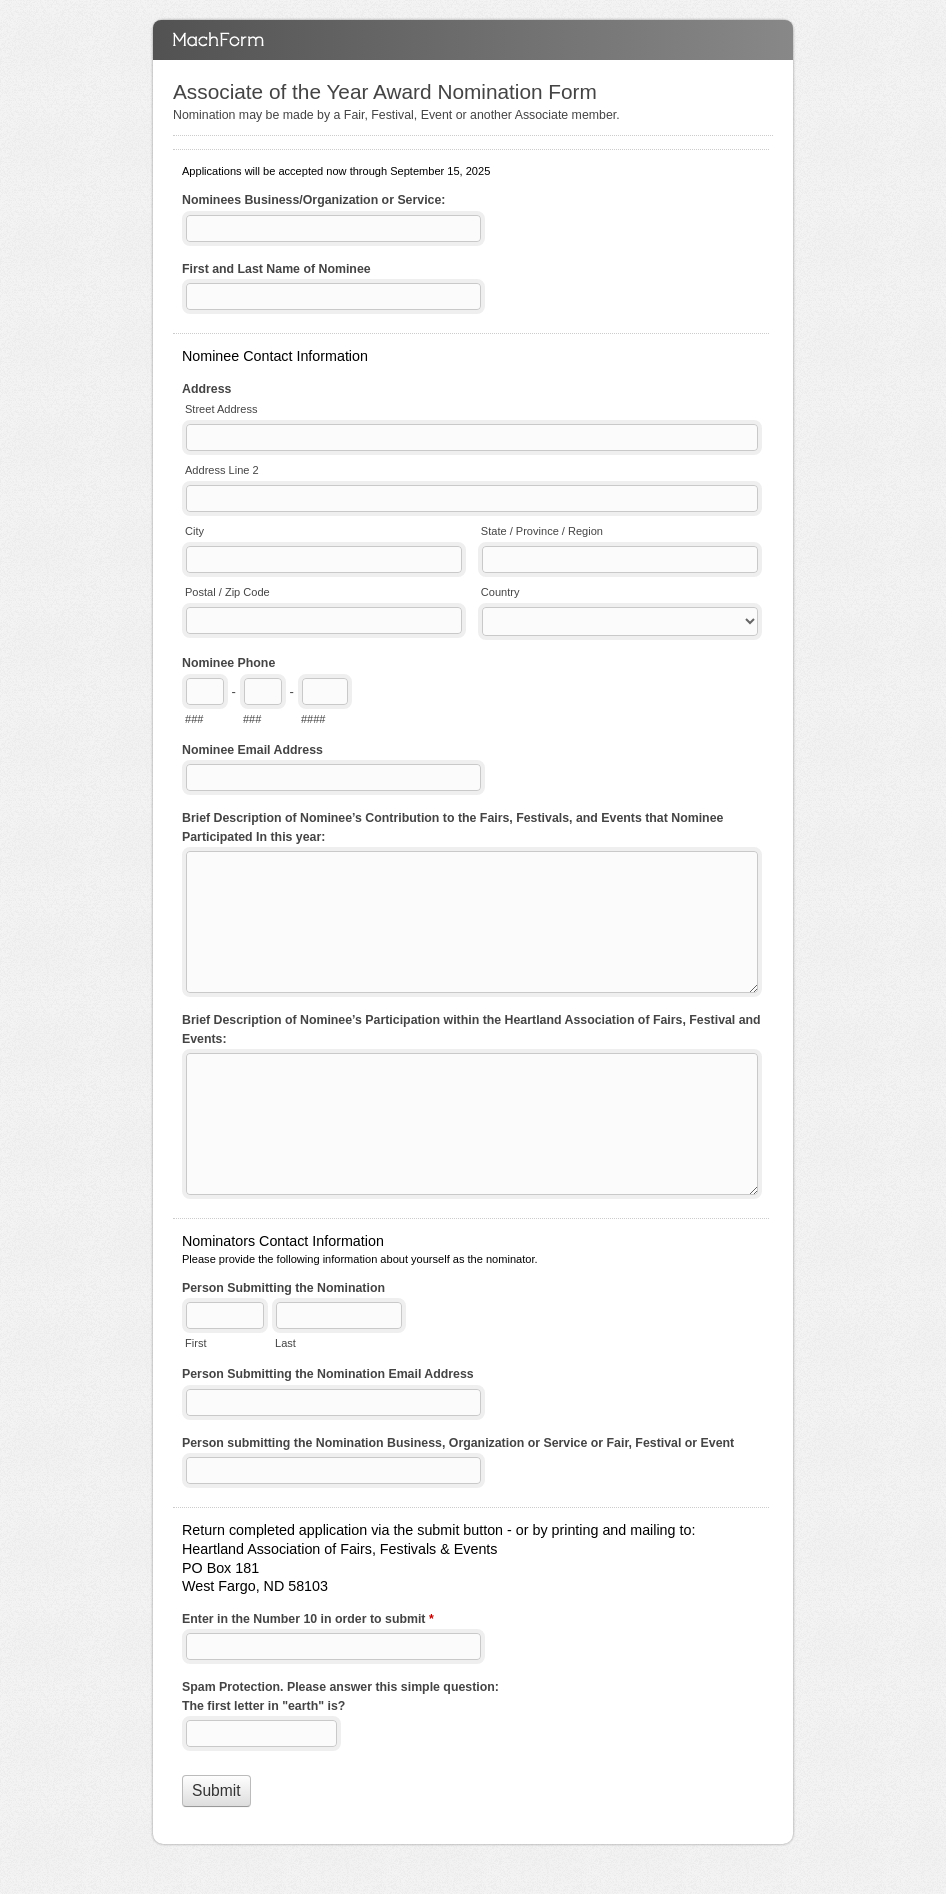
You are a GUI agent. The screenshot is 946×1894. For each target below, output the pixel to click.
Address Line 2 (222, 470)
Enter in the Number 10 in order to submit (308, 1621)
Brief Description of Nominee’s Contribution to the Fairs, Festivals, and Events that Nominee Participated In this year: (452, 827)
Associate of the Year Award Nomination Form (473, 40)
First (195, 1343)
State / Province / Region (542, 531)
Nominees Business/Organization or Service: (313, 200)
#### (313, 719)
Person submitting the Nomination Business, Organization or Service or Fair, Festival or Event (458, 1443)
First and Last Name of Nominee (276, 269)
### (194, 719)
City (194, 531)
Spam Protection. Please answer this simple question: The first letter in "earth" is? (340, 1696)
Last (285, 1343)
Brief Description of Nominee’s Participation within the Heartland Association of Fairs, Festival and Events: (471, 1029)
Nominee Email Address (252, 750)
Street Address (221, 409)
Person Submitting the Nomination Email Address (328, 1374)
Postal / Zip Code (227, 592)
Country (500, 592)
